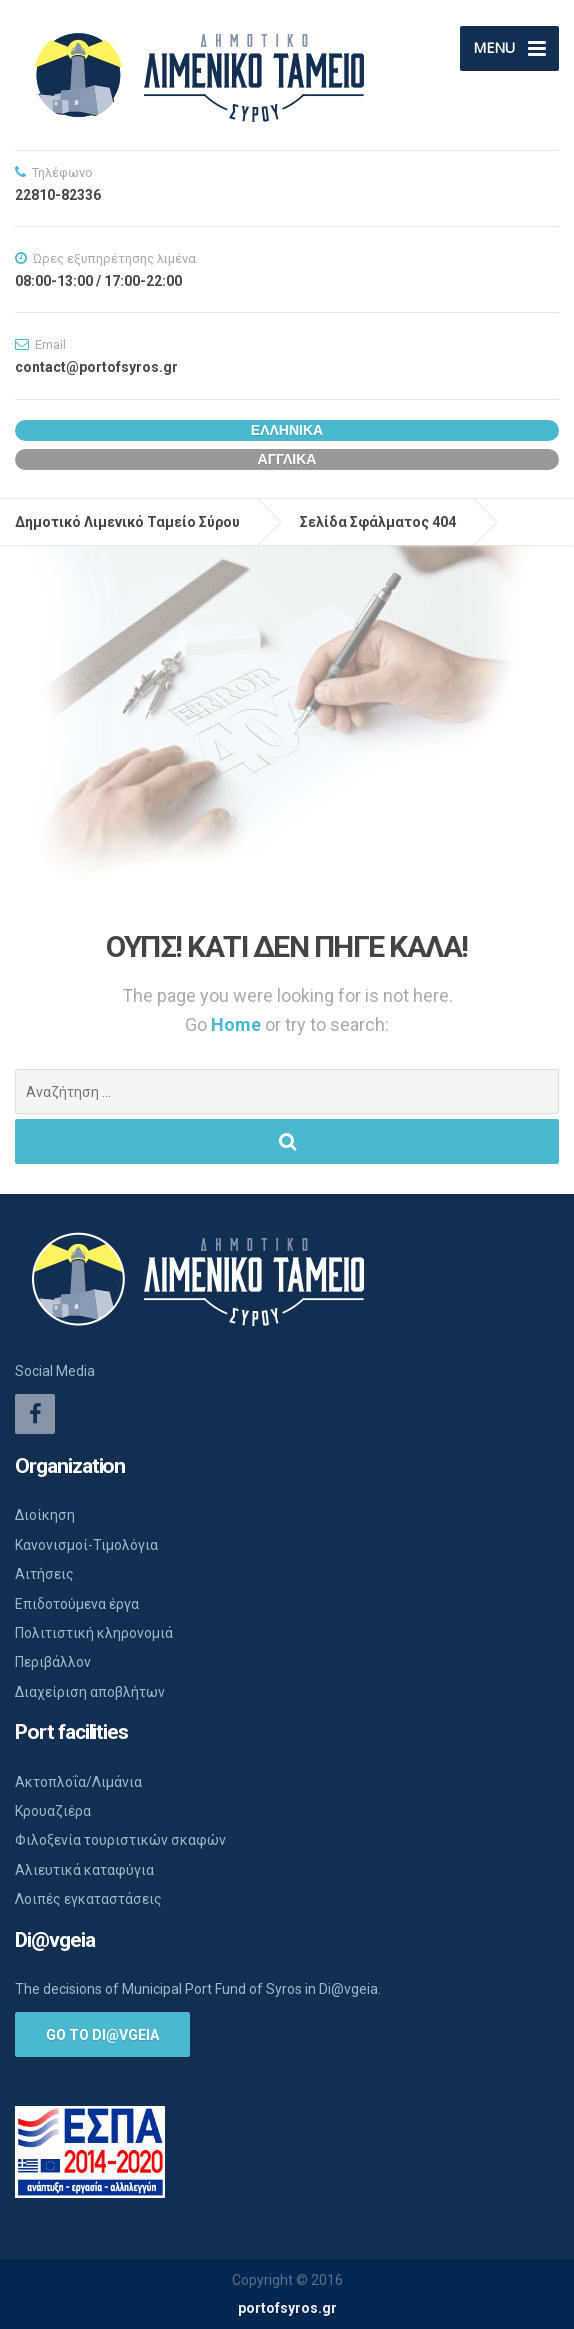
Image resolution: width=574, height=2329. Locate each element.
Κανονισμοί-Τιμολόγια (86, 1545)
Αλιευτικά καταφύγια (84, 1870)
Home (238, 1024)
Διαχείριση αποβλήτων (90, 1692)
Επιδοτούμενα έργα (77, 1604)
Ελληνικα (287, 430)
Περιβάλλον (53, 1662)
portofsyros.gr (287, 2308)
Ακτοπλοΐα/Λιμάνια (78, 1782)
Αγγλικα (287, 459)
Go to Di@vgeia (102, 2035)
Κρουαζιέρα (53, 1811)
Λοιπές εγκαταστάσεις (88, 1899)
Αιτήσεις (44, 1574)
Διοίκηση (45, 1515)
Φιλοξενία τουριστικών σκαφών (120, 1840)
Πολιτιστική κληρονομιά (94, 1633)
